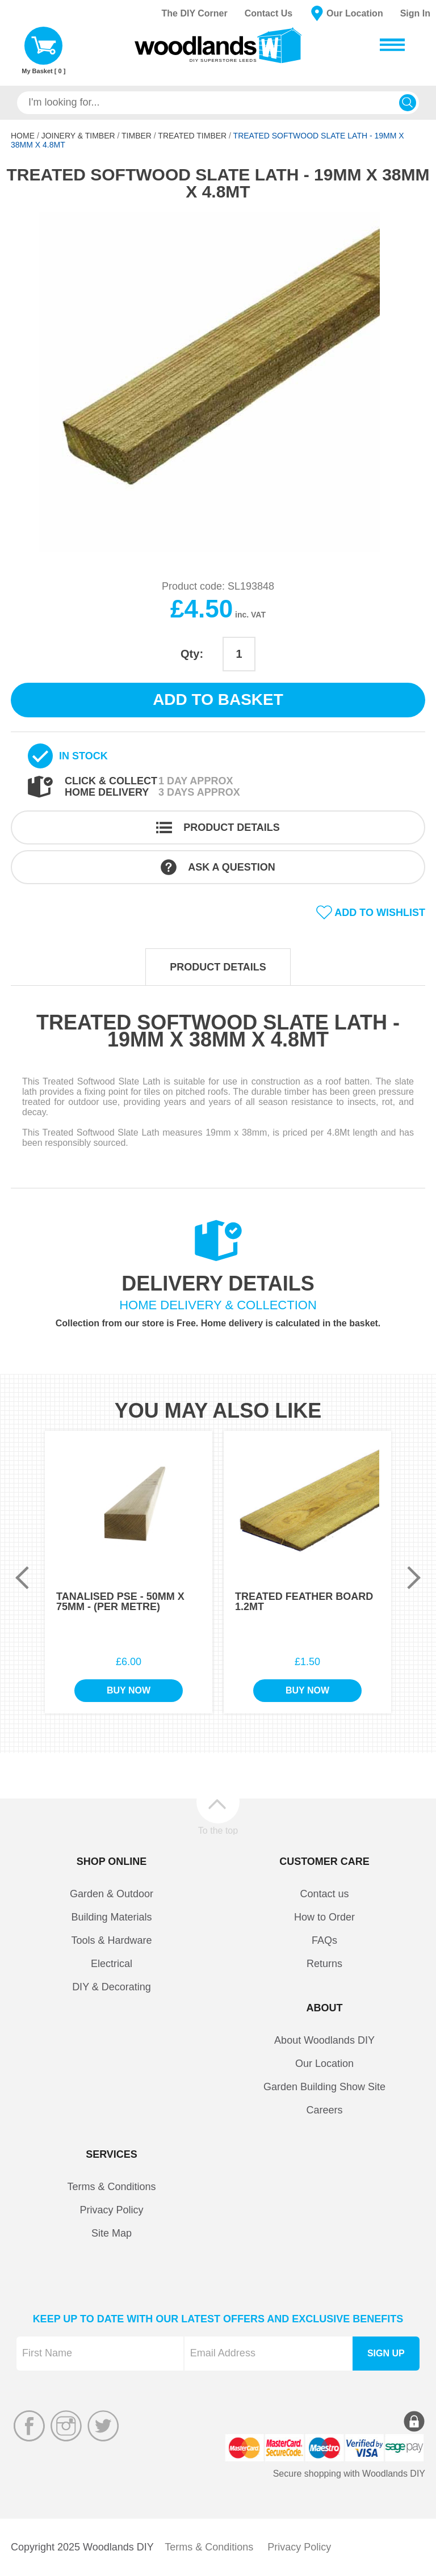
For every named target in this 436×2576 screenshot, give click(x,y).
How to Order (324, 1917)
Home (23, 135)
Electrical (111, 1963)
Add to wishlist (379, 912)
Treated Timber (192, 135)
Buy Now (128, 1690)
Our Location (354, 13)
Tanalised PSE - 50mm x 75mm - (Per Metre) (120, 1601)
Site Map (111, 2233)
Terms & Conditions (111, 2186)
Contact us (324, 1894)
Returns (324, 1963)
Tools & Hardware (111, 1940)
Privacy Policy (111, 2210)
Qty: (192, 654)
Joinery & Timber (78, 135)
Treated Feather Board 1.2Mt (304, 1601)
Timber (136, 135)
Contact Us (268, 13)
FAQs (324, 1940)
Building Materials (111, 1917)
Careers (324, 2110)
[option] (218, 382)
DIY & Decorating (111, 1987)
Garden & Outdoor (111, 1894)
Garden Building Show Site (324, 2086)
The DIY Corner (194, 13)
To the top (218, 1830)
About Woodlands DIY (324, 2040)
